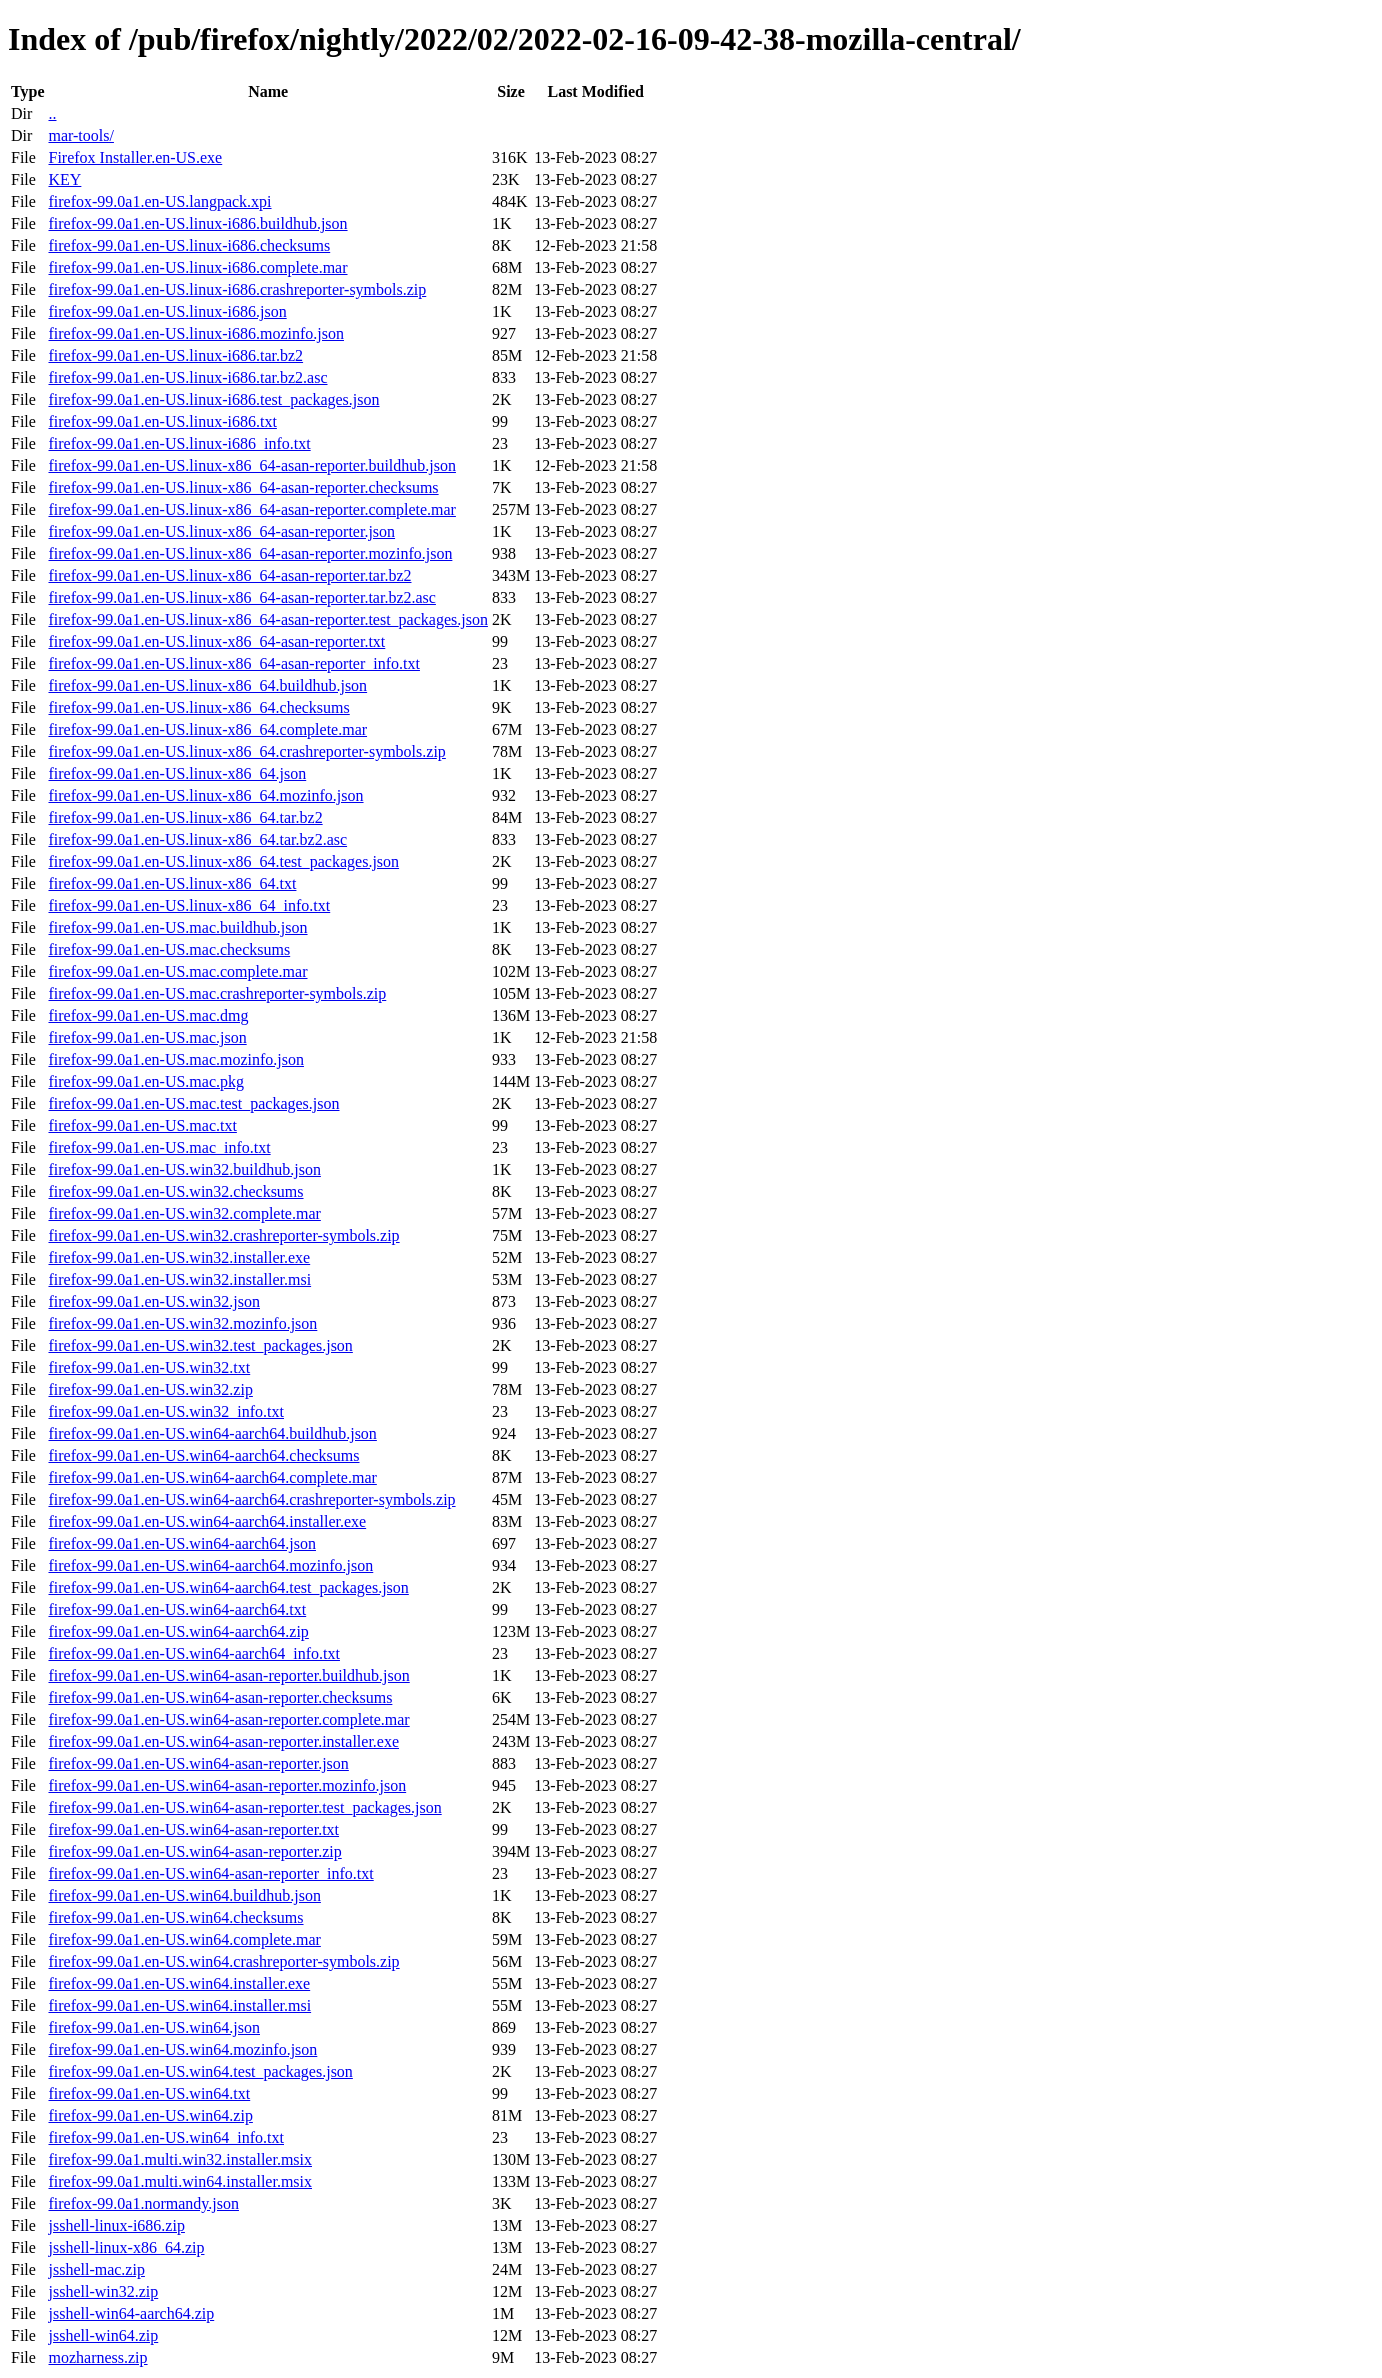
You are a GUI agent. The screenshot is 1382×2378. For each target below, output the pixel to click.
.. (52, 113)
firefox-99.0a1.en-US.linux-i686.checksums (189, 245)
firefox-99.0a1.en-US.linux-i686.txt (162, 421)
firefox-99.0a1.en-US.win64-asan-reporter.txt (193, 1829)
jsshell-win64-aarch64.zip (131, 2313)
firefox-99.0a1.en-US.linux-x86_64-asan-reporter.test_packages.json (267, 619)
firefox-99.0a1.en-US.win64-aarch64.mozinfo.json (210, 1565)
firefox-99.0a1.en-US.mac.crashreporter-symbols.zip (217, 993)
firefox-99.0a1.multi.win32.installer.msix (180, 2159)
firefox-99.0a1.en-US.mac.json (147, 1037)
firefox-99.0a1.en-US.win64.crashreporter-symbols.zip (223, 1961)
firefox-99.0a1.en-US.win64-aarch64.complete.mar (212, 1477)
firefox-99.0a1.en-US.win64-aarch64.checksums (203, 1455)
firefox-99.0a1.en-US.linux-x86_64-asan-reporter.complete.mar (251, 509)
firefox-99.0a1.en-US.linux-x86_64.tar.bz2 (185, 817)
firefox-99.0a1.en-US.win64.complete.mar (184, 1939)
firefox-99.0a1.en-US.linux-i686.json (167, 311)
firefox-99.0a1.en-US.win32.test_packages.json (200, 1345)
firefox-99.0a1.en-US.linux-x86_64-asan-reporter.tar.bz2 (229, 575)
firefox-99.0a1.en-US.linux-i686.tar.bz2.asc (187, 377)
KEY (64, 179)
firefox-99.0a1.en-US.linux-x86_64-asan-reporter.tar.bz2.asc (241, 597)
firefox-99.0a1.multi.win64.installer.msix (180, 2181)
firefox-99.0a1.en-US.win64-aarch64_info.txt (193, 1653)
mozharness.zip (97, 2357)
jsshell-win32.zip (103, 2291)
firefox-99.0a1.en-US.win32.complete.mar (184, 1213)
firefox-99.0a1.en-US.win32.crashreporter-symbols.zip (223, 1235)
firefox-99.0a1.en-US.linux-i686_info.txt (179, 443)
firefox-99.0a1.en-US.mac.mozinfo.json (175, 1059)
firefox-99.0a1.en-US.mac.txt (142, 1125)
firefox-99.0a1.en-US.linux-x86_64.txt (172, 883)
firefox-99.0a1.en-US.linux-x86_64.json (177, 773)
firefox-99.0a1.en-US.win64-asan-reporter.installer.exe (223, 1741)
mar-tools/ (80, 135)
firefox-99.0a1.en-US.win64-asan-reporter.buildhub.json (228, 1675)
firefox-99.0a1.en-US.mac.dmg (148, 1015)
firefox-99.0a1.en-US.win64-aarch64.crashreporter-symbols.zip (251, 1499)
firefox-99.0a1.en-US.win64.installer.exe (179, 1983)
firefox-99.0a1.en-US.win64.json (154, 2027)
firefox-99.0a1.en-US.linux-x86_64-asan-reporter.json (221, 531)
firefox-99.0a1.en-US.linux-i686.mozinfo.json (196, 333)
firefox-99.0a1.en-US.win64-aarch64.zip (178, 1631)
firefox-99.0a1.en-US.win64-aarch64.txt (177, 1609)
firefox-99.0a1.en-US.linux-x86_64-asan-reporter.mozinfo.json (250, 553)
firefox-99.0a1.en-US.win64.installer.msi (179, 2005)
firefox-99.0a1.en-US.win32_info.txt (166, 1411)
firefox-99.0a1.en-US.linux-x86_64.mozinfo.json (205, 795)
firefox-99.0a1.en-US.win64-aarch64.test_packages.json (228, 1587)
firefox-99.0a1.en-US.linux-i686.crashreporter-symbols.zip (237, 289)
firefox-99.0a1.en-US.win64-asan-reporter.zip (194, 1851)
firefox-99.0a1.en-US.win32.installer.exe (179, 1257)
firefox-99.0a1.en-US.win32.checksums (175, 1191)
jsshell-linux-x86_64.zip (126, 2247)
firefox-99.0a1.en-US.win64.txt (149, 2093)
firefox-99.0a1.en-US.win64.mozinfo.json (182, 2049)
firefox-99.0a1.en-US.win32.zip (150, 1389)
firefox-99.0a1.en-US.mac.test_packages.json (193, 1103)
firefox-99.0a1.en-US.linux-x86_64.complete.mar (207, 729)
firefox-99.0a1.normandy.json (143, 2203)
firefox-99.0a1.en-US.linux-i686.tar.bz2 (175, 355)
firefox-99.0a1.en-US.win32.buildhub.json (184, 1169)
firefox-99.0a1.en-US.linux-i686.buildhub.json (197, 223)
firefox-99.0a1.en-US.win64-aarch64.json (181, 1543)
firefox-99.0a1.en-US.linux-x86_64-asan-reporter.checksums (243, 487)
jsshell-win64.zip (103, 2335)
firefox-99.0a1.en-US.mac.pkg (146, 1081)
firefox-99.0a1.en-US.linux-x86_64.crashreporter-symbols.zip (246, 751)
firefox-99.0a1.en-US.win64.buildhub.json (184, 1895)
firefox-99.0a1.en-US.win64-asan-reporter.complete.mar (228, 1719)
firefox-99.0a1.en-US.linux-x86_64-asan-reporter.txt (216, 641)
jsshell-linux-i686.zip (116, 2225)
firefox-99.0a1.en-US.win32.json (154, 1301)
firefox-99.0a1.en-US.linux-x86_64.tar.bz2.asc (197, 839)
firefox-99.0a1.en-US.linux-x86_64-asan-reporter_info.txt (233, 663)
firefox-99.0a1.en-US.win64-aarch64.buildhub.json (212, 1433)
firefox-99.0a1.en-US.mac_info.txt (159, 1147)
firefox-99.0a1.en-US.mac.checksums (169, 949)
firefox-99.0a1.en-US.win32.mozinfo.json (182, 1323)
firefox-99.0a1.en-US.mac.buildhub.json (177, 927)
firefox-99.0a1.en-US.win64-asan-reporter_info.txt (210, 1873)
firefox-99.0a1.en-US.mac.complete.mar (177, 971)
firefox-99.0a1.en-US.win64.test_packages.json (200, 2071)
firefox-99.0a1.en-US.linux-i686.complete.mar (197, 267)
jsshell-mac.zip (96, 2269)
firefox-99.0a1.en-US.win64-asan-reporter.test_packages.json (244, 1807)
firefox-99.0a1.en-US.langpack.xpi (159, 201)
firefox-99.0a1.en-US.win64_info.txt (166, 2137)
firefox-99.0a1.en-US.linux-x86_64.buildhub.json (207, 685)
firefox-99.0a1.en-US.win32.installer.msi (179, 1279)
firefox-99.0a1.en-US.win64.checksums (175, 1917)
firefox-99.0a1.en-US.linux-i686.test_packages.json (213, 399)
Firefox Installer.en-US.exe (135, 157)
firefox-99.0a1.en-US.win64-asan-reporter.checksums (220, 1697)
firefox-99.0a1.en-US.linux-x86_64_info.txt (189, 905)
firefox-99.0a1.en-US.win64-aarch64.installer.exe (207, 1521)
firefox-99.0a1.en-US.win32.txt (149, 1367)
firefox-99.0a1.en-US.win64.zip (150, 2115)
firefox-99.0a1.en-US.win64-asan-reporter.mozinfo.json (227, 1785)
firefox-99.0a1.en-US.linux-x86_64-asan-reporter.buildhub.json (251, 465)
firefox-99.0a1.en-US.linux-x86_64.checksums (198, 707)
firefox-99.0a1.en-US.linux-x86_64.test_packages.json (223, 861)
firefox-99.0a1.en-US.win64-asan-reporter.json (198, 1763)
